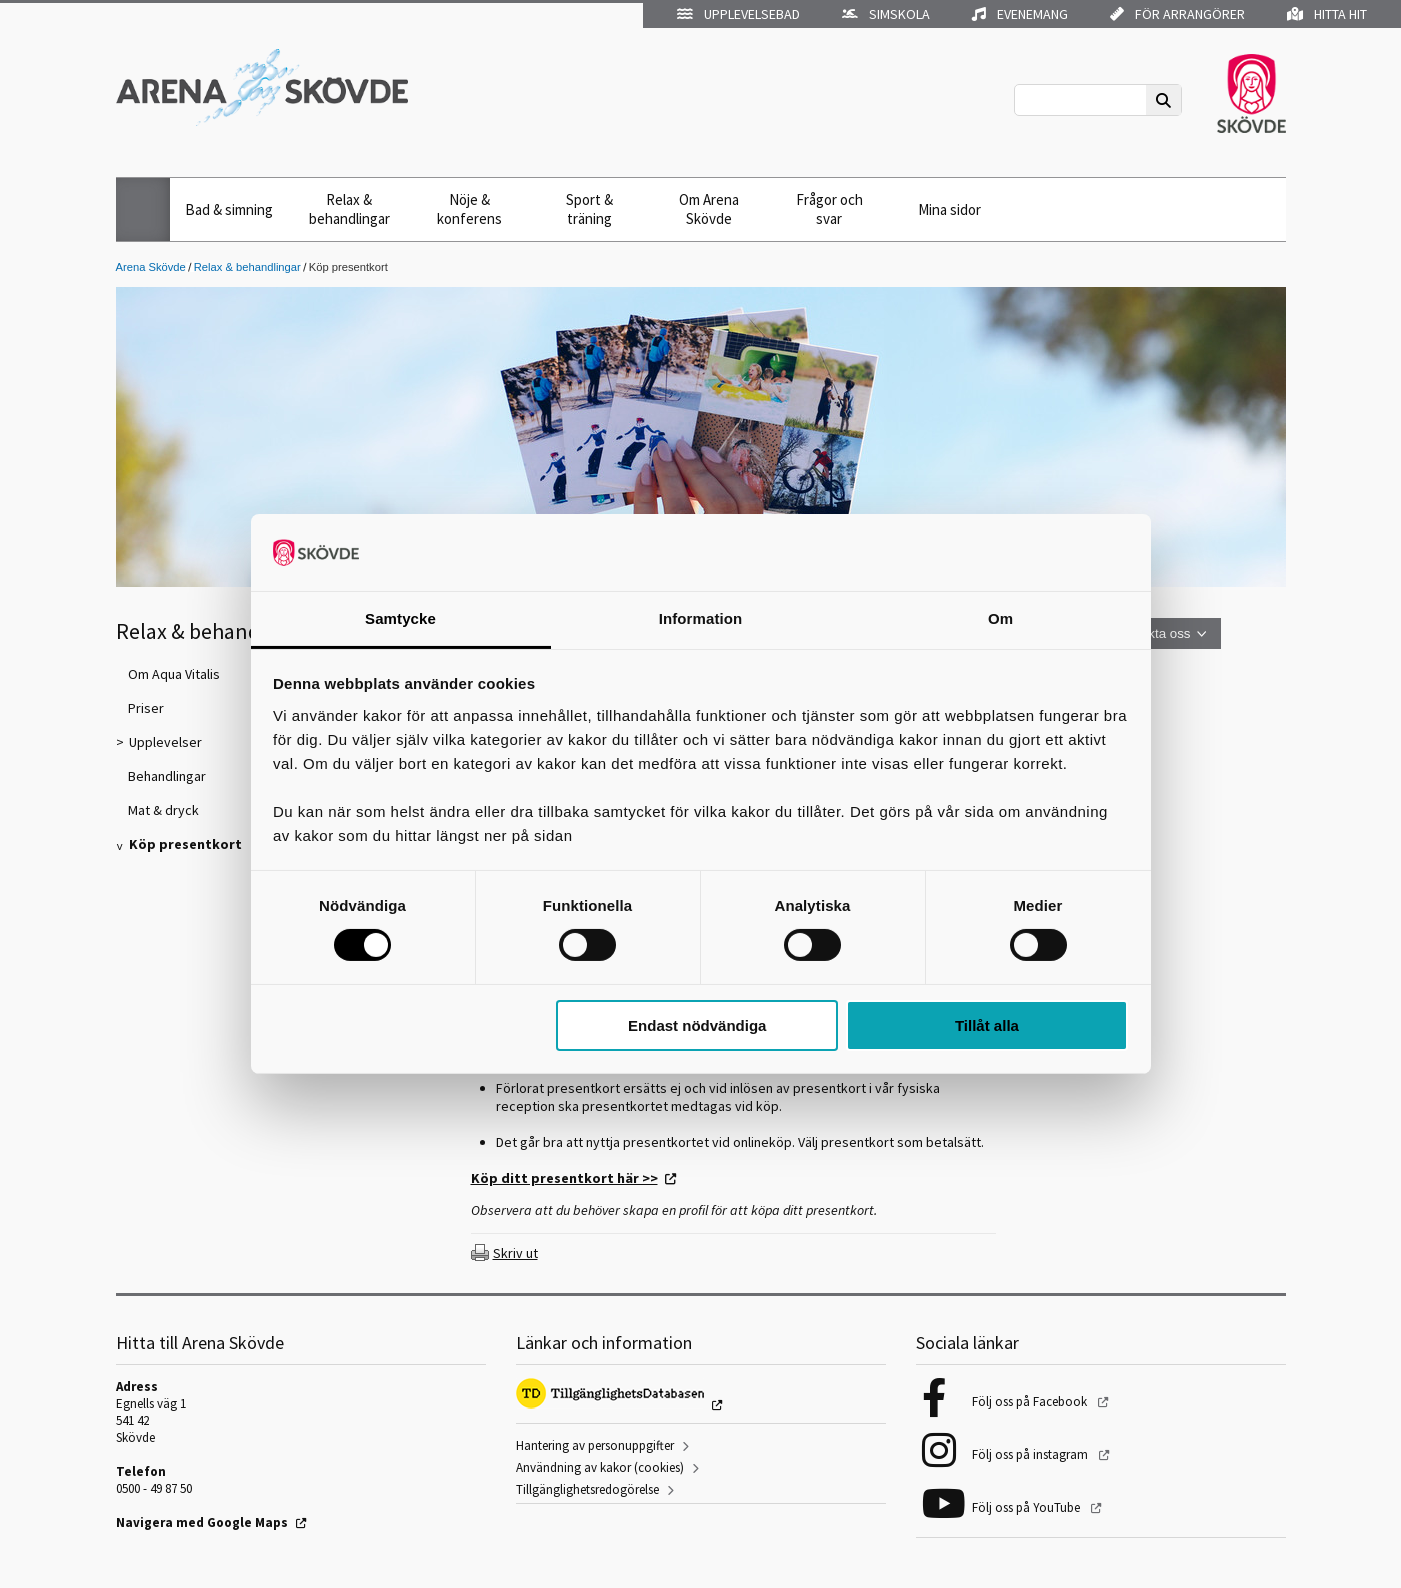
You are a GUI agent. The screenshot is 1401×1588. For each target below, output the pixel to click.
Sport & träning (589, 209)
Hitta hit (1327, 14)
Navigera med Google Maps (202, 1522)
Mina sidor (949, 209)
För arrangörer (1177, 14)
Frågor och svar (829, 209)
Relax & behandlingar (349, 209)
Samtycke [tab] (400, 618)
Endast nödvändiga (697, 1025)
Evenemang (1020, 14)
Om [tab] (1000, 618)
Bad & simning (229, 209)
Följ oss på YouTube (1027, 1507)
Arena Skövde (151, 267)
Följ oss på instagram (1031, 1454)
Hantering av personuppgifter (595, 1445)
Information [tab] (701, 618)
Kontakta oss (1151, 633)
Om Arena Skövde (709, 209)
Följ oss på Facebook (1031, 1401)
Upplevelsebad (738, 14)
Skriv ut (515, 1253)
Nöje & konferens (469, 209)
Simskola (886, 14)
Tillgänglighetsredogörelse (587, 1489)
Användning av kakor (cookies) (600, 1467)
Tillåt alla (987, 1025)
